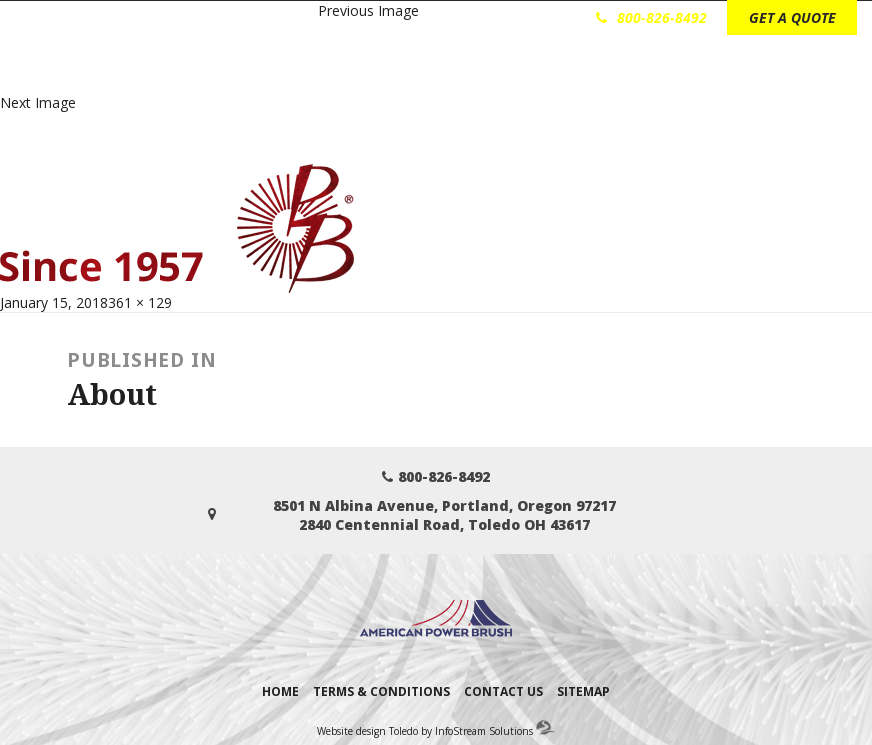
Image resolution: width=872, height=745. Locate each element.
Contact (722, 71)
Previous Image (368, 10)
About (648, 71)
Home (280, 691)
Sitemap (583, 691)
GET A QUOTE (792, 17)
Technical (570, 71)
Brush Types (473, 71)
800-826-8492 (651, 17)
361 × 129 (140, 302)
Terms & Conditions (381, 691)
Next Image (38, 102)
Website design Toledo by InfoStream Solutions (425, 731)
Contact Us (503, 691)
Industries (373, 71)
